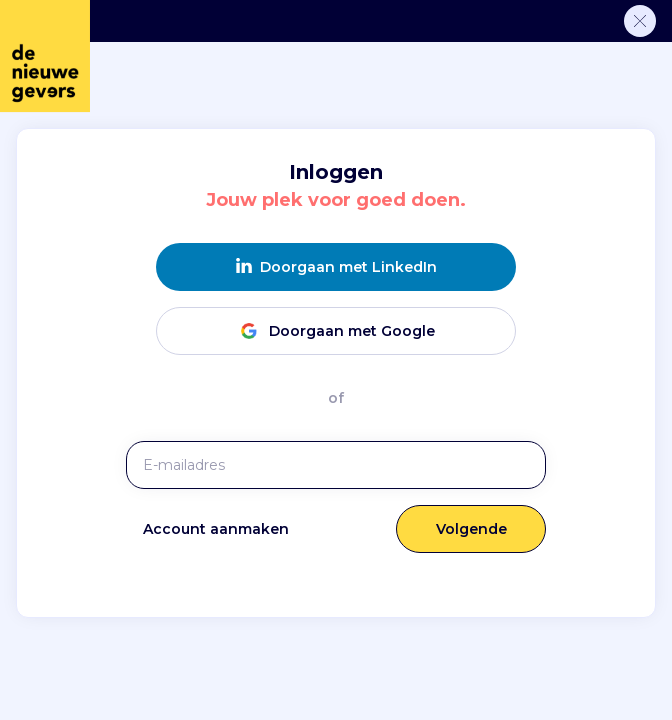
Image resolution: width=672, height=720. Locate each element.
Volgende (471, 529)
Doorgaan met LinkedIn (336, 266)
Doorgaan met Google (336, 330)
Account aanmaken (216, 529)
